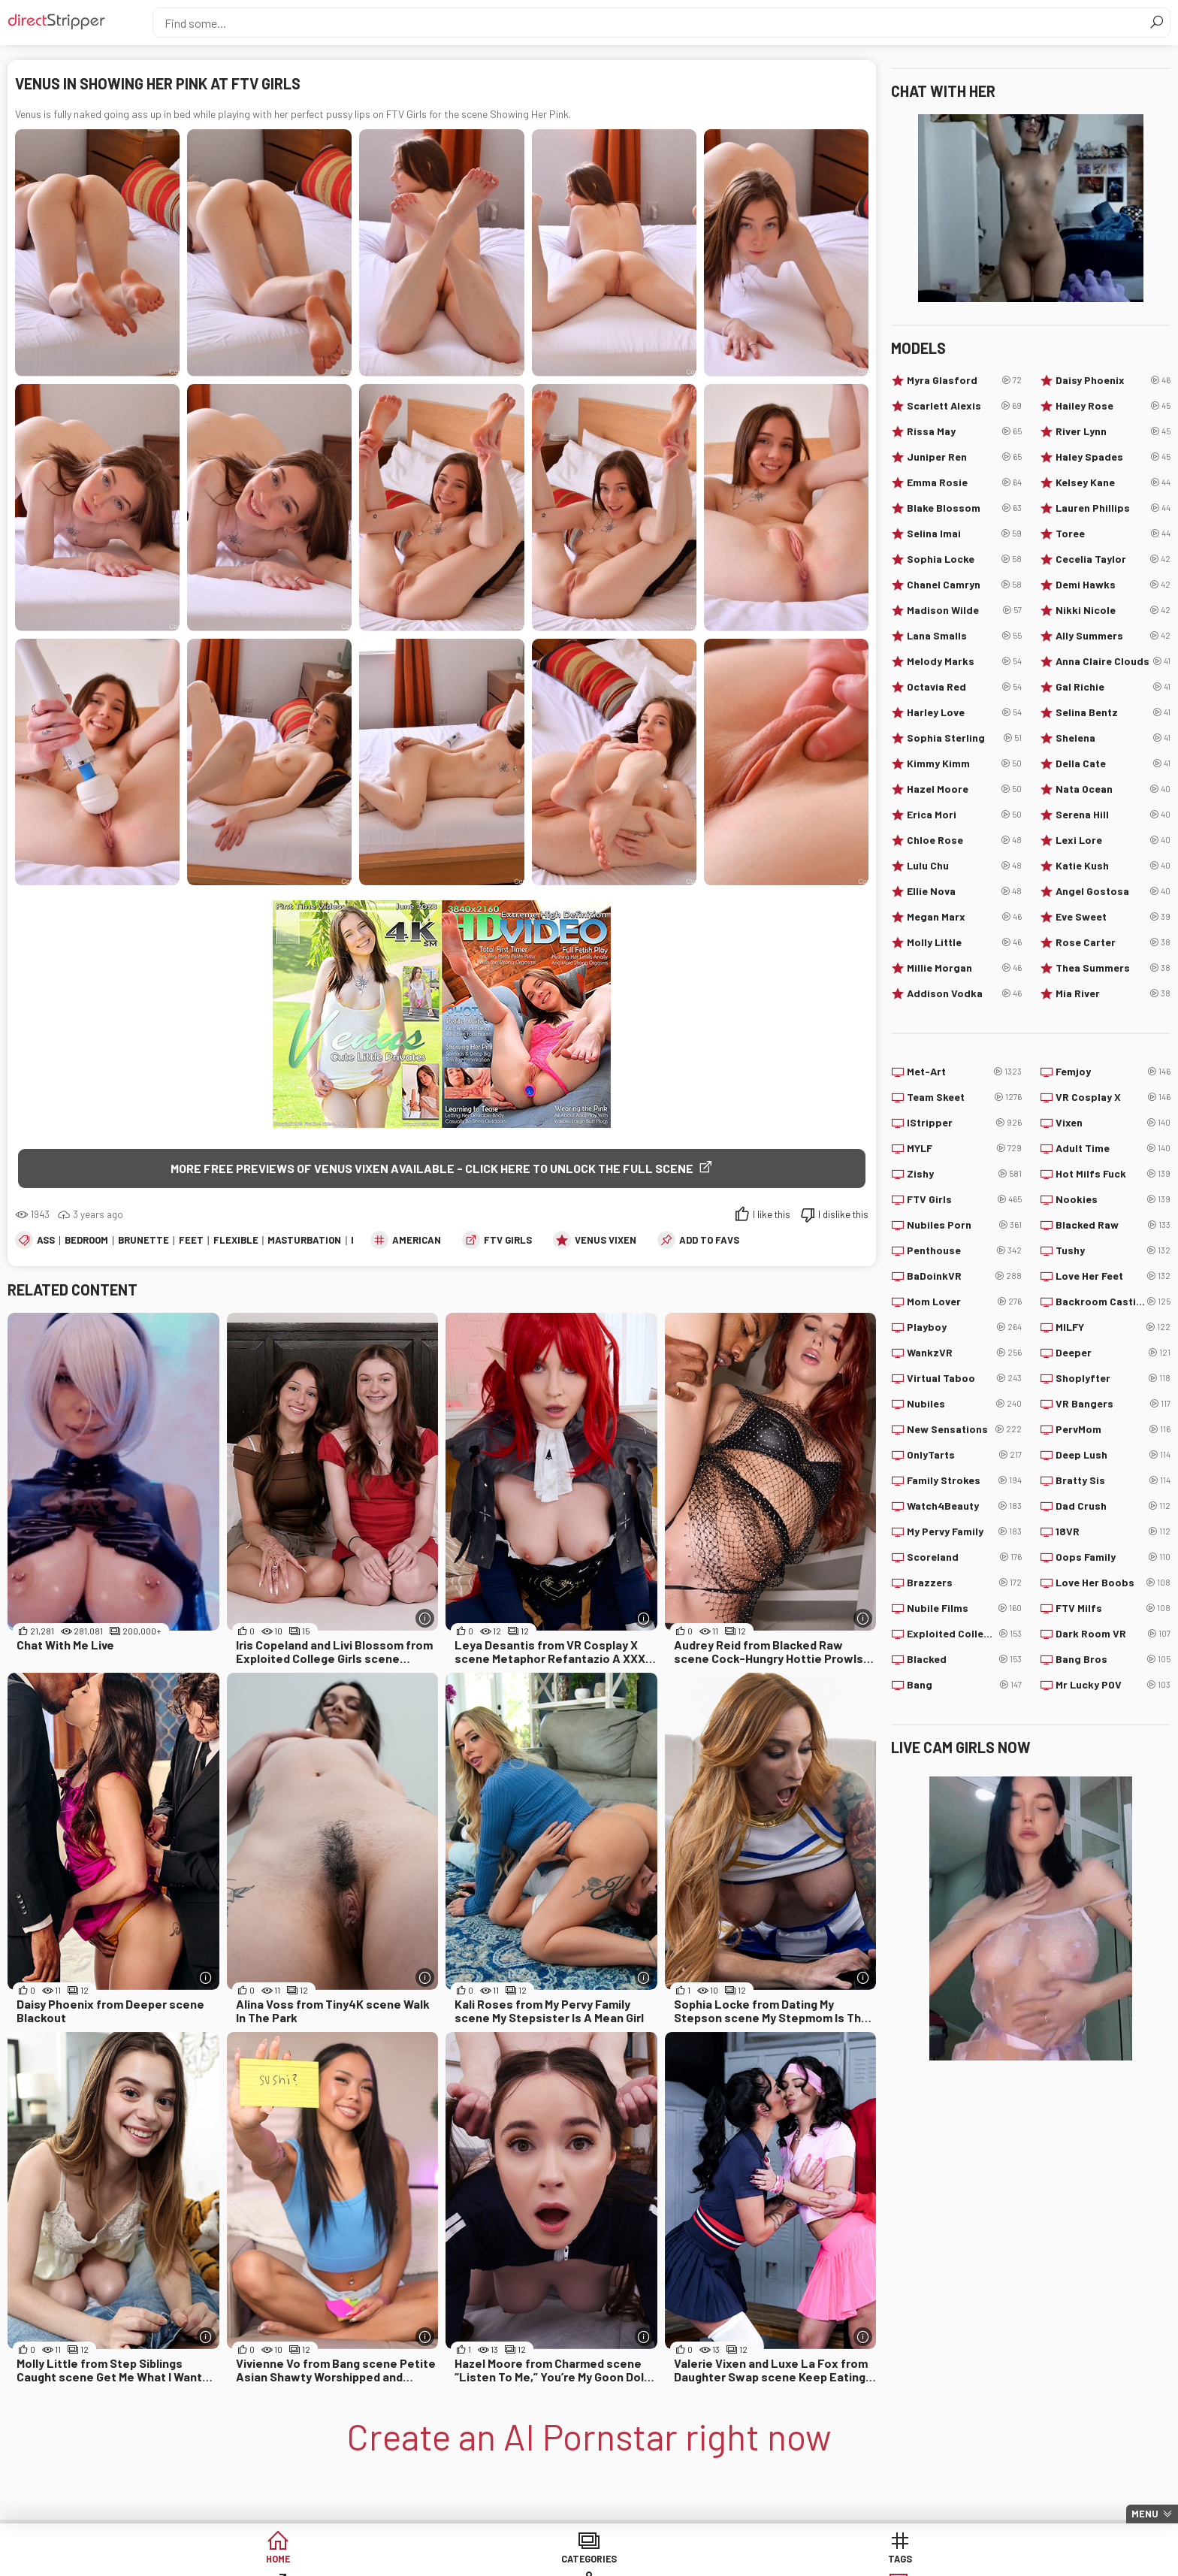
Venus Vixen (605, 1241)
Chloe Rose (964, 840)
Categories (359, 2560)
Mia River (1113, 993)
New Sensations (964, 1429)
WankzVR (964, 1353)
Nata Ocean (1113, 789)
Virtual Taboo (964, 1378)
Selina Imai (964, 534)
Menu (1144, 2514)
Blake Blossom (964, 508)
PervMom (1113, 1429)
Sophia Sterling (964, 738)
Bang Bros (1113, 1659)
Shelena (1113, 738)
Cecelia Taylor (1113, 559)
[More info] (424, 1619)
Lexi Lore (1113, 840)
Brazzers (964, 1583)
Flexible (235, 1241)
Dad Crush (1113, 1506)
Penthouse (964, 1250)
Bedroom (86, 1241)
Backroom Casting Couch (1113, 1302)
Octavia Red (964, 687)
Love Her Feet (1113, 1276)
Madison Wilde (964, 610)
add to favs (709, 1241)
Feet (191, 1241)
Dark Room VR (1113, 1634)
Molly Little (964, 942)
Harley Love (964, 712)
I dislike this (843, 1216)
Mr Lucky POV (1113, 1685)
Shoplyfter (1113, 1378)
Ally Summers (1113, 636)
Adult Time (1113, 1148)
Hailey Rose (1113, 406)
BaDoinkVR (964, 1276)
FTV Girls (508, 1241)
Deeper (1113, 1353)
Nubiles (964, 1404)
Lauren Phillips (1113, 508)
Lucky (819, 2560)
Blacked (964, 1659)
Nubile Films (964, 1608)
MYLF (964, 1148)
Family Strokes (964, 1480)
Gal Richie (1113, 687)
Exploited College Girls (964, 1634)
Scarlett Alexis (964, 406)
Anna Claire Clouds (1113, 661)
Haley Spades (1113, 457)
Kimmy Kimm (964, 763)
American (416, 1241)
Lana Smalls (964, 636)
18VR (1113, 1531)
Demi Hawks (1113, 585)
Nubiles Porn (964, 1225)
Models (704, 2560)
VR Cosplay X (1113, 1097)
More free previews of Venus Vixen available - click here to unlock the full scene (432, 1168)
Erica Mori (964, 815)
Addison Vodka (964, 993)
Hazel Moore (964, 789)
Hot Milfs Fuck (1113, 1174)
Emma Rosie (964, 482)
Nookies (1113, 1199)
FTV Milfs (1113, 1608)
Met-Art (964, 1072)
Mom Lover (964, 1302)
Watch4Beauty (964, 1506)
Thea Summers (1113, 968)
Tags (474, 2560)
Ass (46, 1241)
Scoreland (964, 1557)
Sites (589, 2560)
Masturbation (304, 1241)
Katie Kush (1113, 866)
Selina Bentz (1113, 712)
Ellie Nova (964, 891)
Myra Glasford (964, 380)
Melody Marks (964, 661)
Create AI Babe (934, 2560)
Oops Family (1113, 1557)
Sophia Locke (964, 559)
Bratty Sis (1113, 1480)
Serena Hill (1113, 815)
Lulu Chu (964, 866)
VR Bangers (1113, 1404)
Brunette (143, 1241)
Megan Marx (964, 917)
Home (244, 2560)
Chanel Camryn (964, 585)
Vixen (1113, 1123)
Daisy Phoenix (1113, 380)
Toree (1113, 534)
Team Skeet (964, 1097)
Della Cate (1113, 763)
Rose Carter (1113, 942)
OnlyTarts (964, 1455)
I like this (771, 1216)
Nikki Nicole (1113, 610)
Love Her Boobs (1113, 1583)
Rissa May (964, 431)
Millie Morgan (964, 968)
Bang (964, 1685)
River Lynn (1113, 431)
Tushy (1113, 1250)
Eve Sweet (1113, 917)
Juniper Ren (964, 457)
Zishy (964, 1174)
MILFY (1113, 1327)
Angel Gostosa (1113, 891)
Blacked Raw (1113, 1225)
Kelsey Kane (1113, 482)
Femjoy (1113, 1072)
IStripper (964, 1123)
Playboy (964, 1327)
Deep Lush (1113, 1455)
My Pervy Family (964, 1531)
